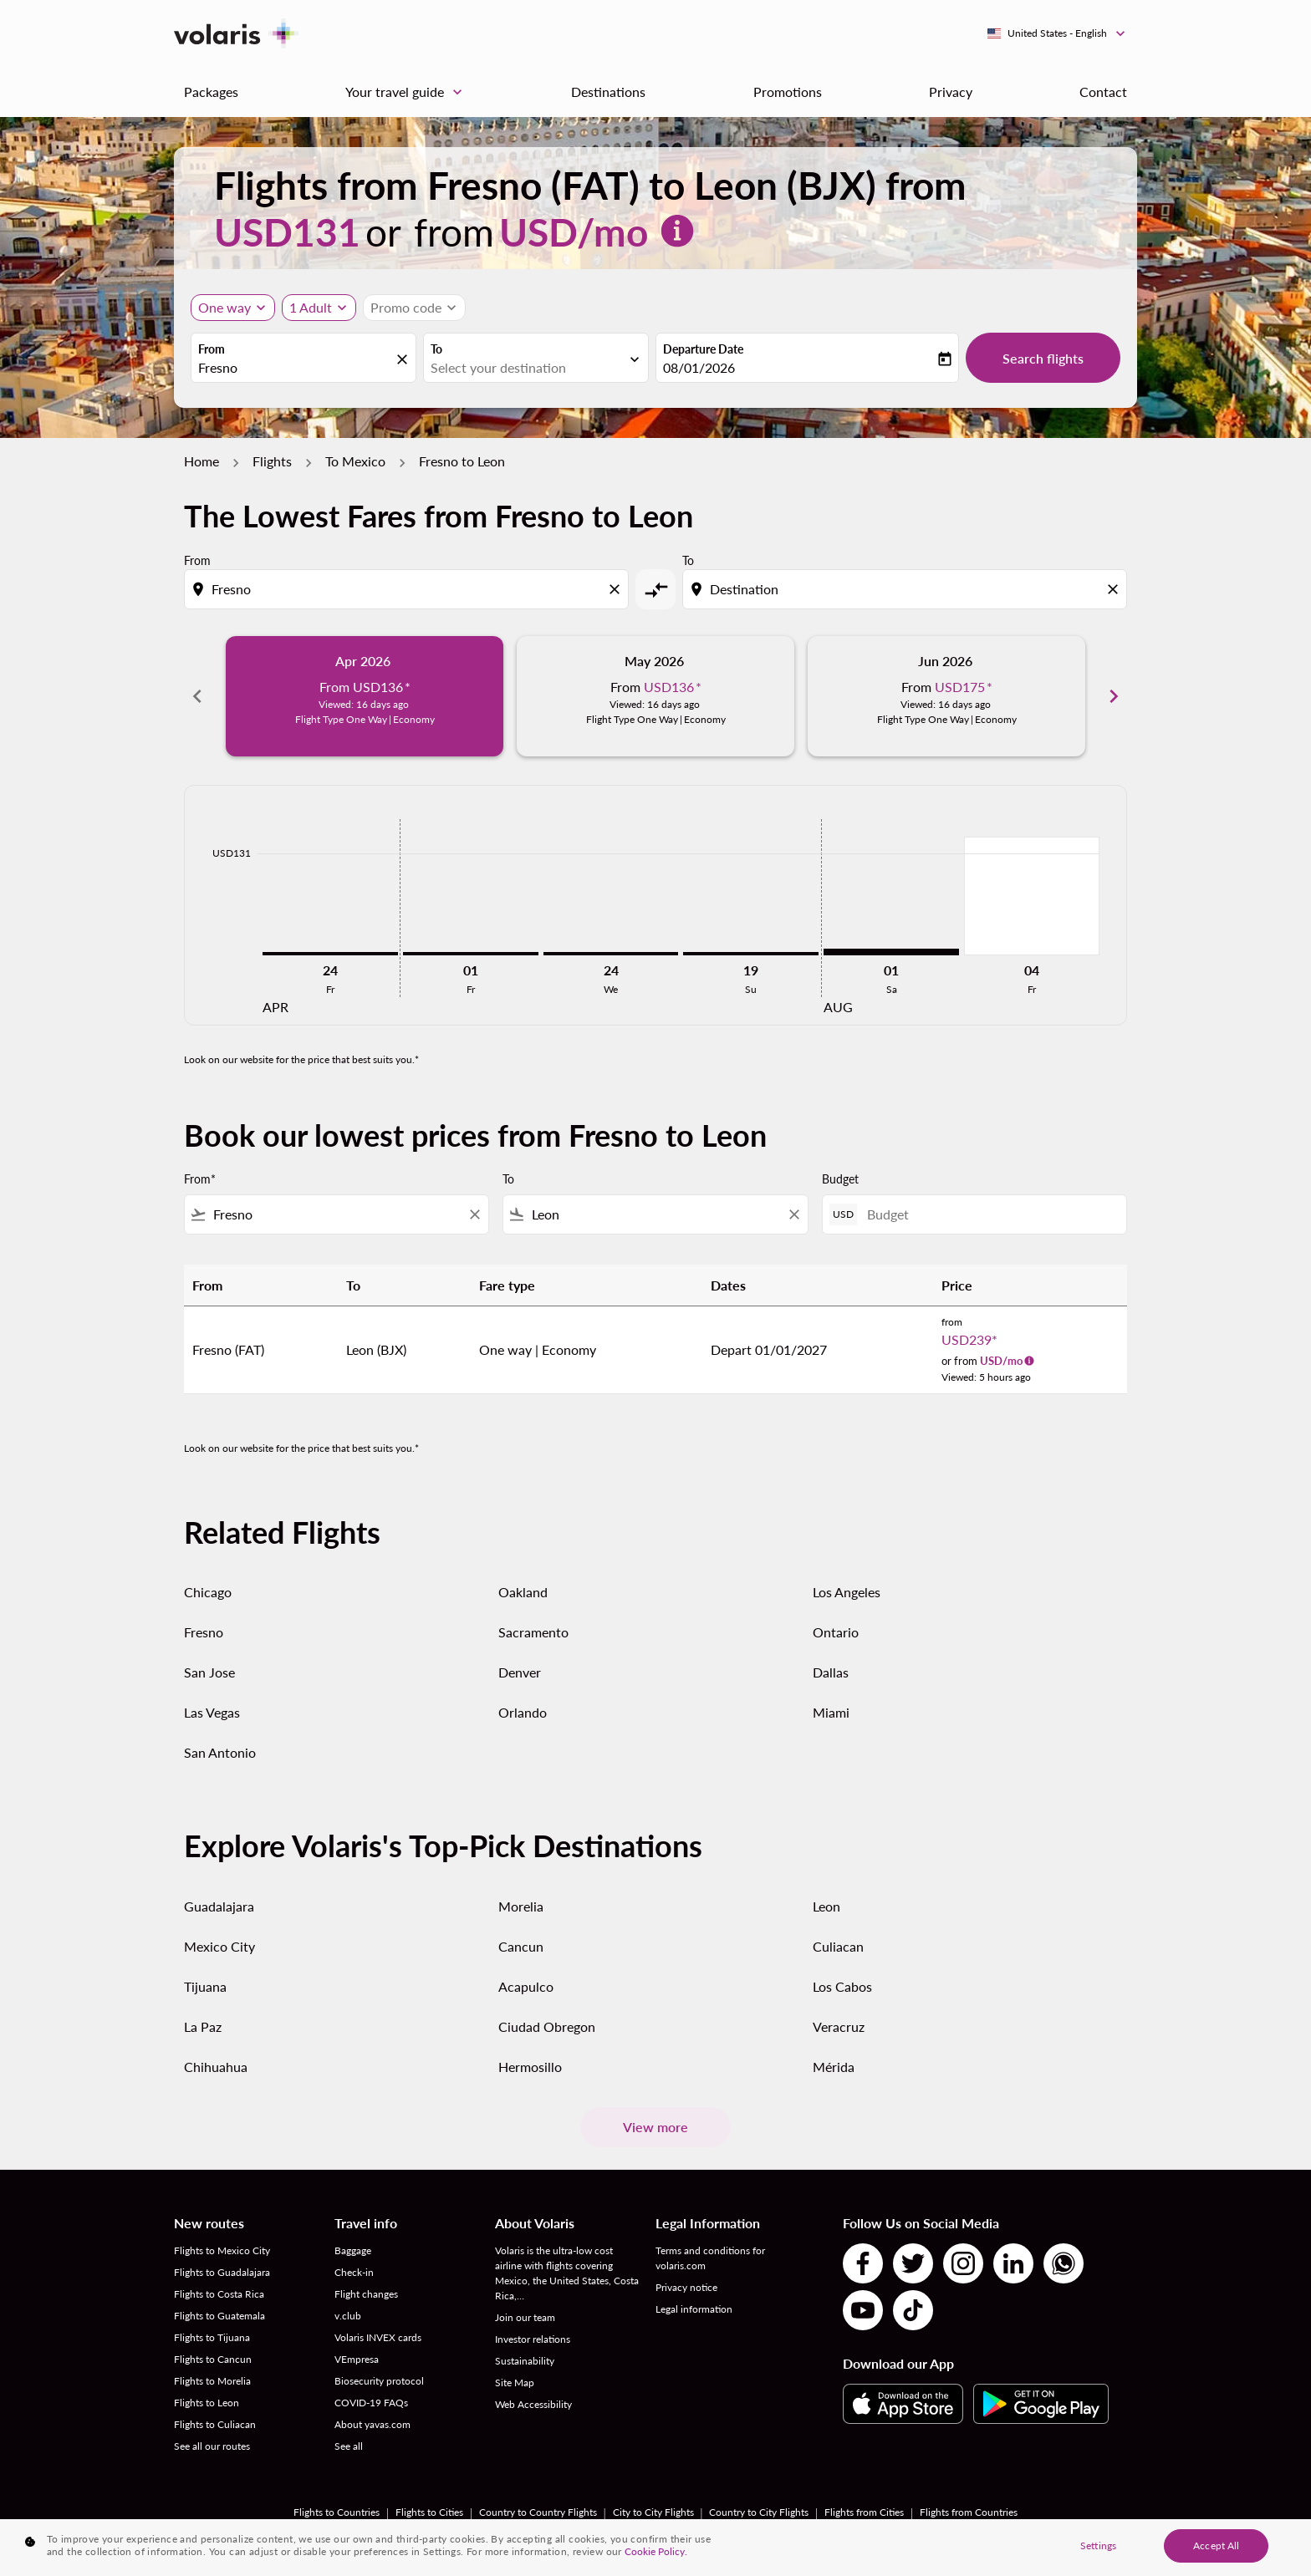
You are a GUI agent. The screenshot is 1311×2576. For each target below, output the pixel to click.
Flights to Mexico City (222, 2250)
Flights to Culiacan (215, 2424)
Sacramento (533, 1632)
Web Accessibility (533, 2404)
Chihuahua (215, 2067)
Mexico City (219, 1946)
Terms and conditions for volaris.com (710, 2258)
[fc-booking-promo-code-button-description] (405, 308)
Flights (272, 461)
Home (201, 461)
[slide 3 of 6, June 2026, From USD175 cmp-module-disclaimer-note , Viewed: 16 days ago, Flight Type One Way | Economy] (946, 696)
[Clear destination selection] (1115, 589)
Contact (1103, 91)
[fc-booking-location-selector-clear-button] (405, 358)
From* (200, 1179)
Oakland (523, 1592)
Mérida (833, 2067)
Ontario (836, 1632)
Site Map (514, 2382)
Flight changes (366, 2294)
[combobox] (295, 368)
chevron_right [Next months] (1113, 696)
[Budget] (988, 1214)
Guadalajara (219, 1906)
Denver (519, 1672)
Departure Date (703, 349)
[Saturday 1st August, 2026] (891, 952)
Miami (831, 1712)
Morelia (520, 1906)
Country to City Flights (759, 2512)
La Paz (203, 2026)
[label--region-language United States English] (1057, 33)
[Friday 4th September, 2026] (1031, 896)
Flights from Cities (864, 2512)
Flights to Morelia (212, 2381)
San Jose (209, 1672)
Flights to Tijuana (212, 2337)
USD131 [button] (287, 232)
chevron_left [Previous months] (197, 696)
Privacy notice (686, 2287)
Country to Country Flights (538, 2512)
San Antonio (220, 1752)
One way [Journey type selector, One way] (224, 307)
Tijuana (205, 1986)
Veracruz (839, 2026)
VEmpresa (356, 2359)
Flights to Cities (429, 2512)
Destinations (608, 91)
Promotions (787, 91)
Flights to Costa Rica (219, 2294)
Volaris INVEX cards (377, 2337)
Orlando (522, 1712)
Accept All (1216, 2545)
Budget (840, 1179)
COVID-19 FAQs (371, 2402)
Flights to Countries (336, 2512)
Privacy (950, 91)
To (436, 349)
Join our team (525, 2317)
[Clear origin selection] (617, 589)
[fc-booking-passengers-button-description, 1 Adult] (310, 308)
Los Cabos (842, 1986)
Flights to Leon (206, 2402)
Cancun (520, 1946)
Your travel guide (408, 92)
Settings (1098, 2545)
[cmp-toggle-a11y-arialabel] (655, 589)
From (211, 349)
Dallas (831, 1672)
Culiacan (838, 1946)
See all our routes (212, 2446)
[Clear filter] (474, 1214)
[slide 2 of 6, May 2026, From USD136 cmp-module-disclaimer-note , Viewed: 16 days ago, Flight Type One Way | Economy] (655, 696)
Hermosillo (530, 2067)
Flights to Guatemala (219, 2315)
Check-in (354, 2272)
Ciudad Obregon (546, 2026)
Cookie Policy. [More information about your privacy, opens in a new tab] (656, 2551)
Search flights (1043, 358)
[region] (655, 2547)
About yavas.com (372, 2424)
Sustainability (524, 2361)
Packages (211, 91)
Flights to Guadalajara (222, 2272)
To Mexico (355, 461)
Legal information (694, 2309)
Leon (826, 1906)
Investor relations (532, 2339)
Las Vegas (212, 1712)
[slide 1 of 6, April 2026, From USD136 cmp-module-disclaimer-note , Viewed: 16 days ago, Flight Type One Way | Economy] (364, 696)
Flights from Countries (969, 2512)
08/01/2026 (699, 367)
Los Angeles (846, 1592)
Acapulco (525, 1986)
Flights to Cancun (213, 2359)
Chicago (208, 1592)
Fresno (203, 1632)
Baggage (352, 2250)
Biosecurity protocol (379, 2381)
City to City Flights (653, 2512)
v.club (347, 2315)
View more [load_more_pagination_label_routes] (655, 2127)
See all (348, 2446)
